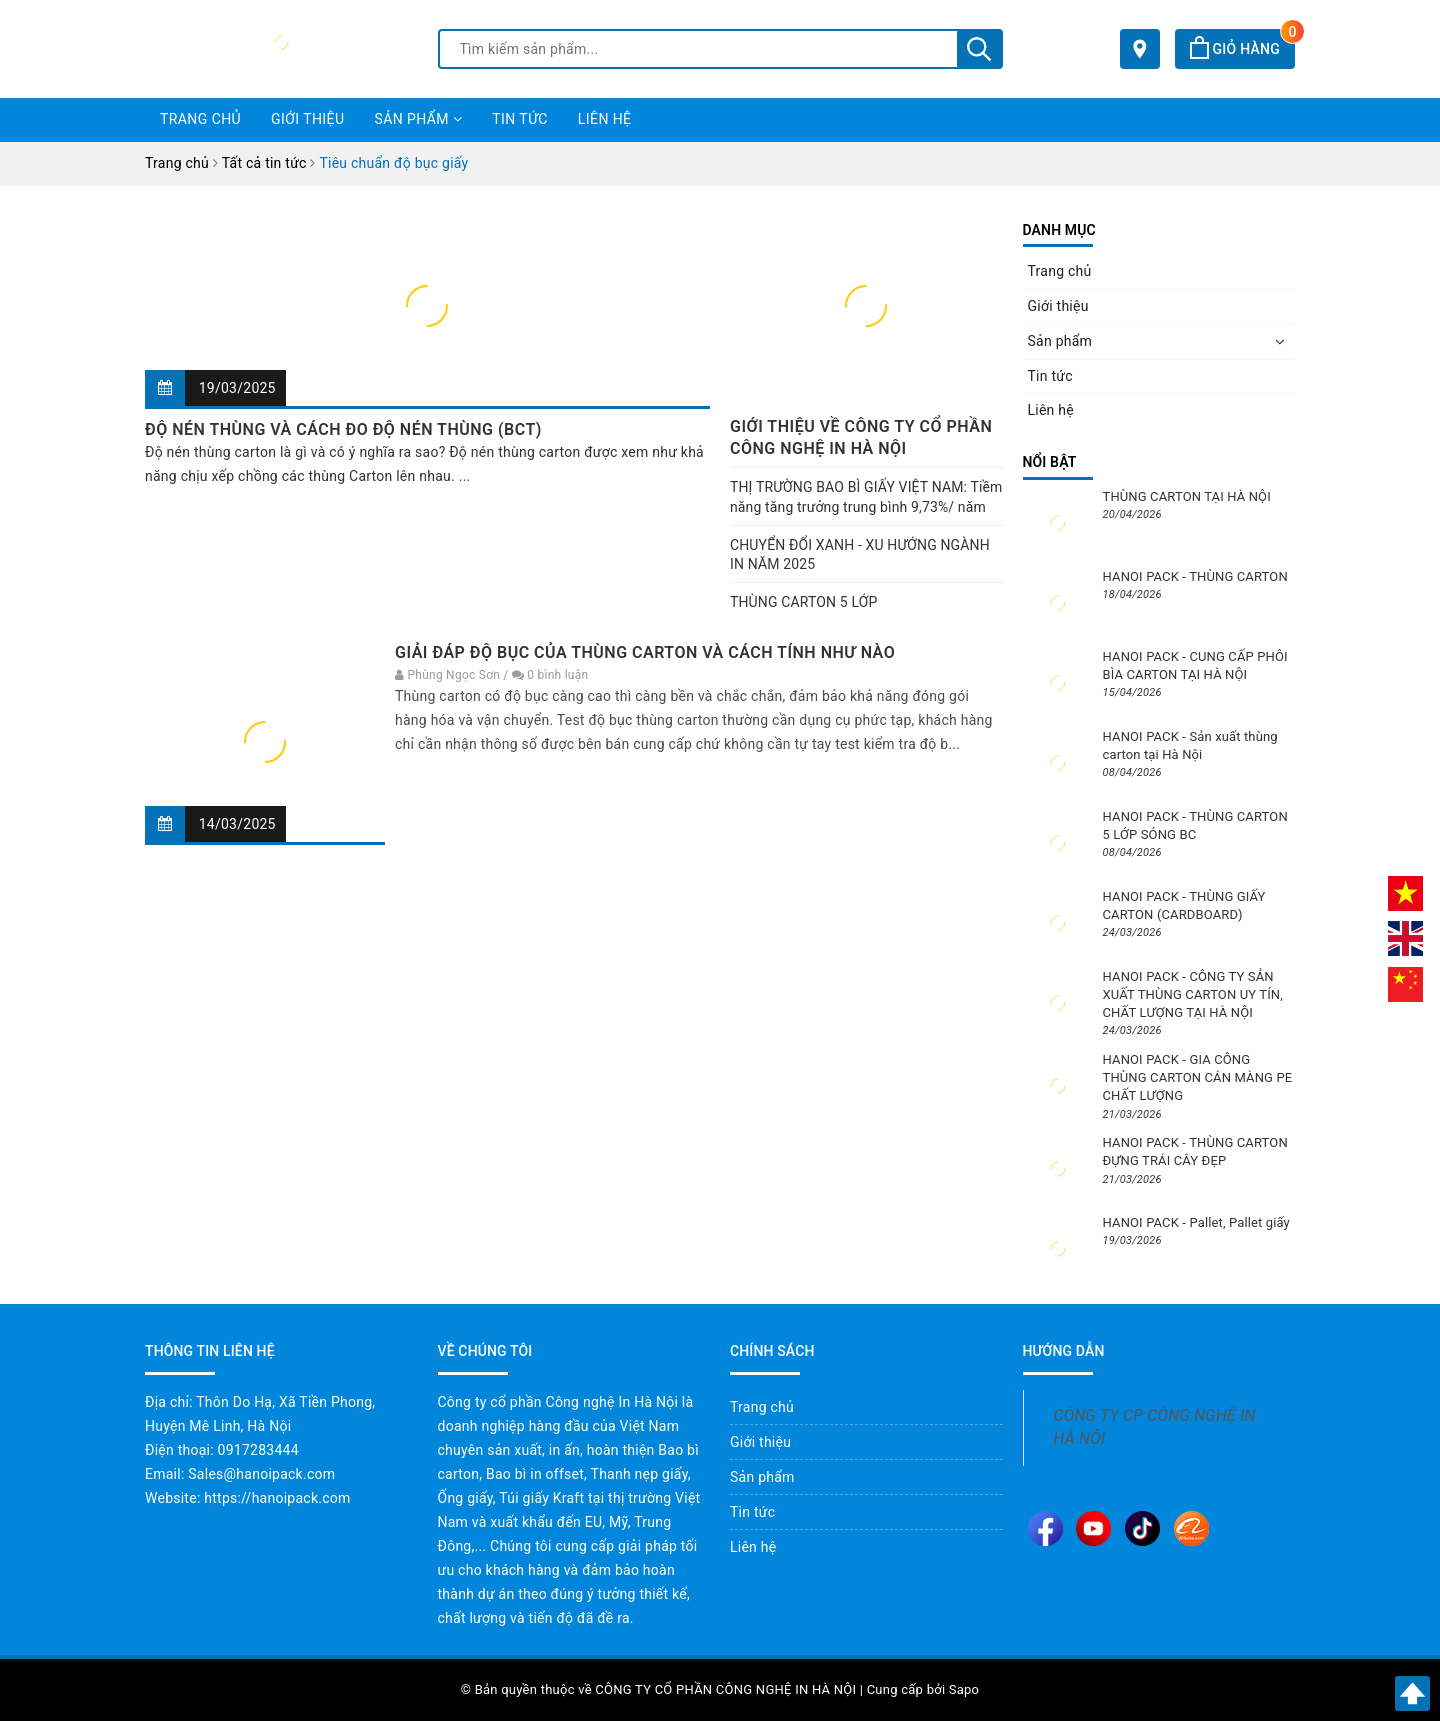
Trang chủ (200, 119)
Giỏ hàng (1242, 49)
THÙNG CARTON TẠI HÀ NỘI (1187, 496)
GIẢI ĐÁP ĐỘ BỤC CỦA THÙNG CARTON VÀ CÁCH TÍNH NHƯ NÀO (645, 652)
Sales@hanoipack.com (261, 1474)
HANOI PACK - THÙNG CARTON (1195, 576)
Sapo (964, 1689)
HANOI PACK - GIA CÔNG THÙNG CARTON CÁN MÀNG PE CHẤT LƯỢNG (1198, 1077)
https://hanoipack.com (277, 1498)
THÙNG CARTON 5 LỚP (803, 602)
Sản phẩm (418, 119)
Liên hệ (605, 119)
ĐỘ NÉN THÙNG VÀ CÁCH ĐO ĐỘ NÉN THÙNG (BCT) (343, 429)
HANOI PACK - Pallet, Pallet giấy (1196, 1222)
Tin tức (520, 119)
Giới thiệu (307, 119)
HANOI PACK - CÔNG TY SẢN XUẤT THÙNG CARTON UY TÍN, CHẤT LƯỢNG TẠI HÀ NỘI (1193, 994)
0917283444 (258, 1450)
